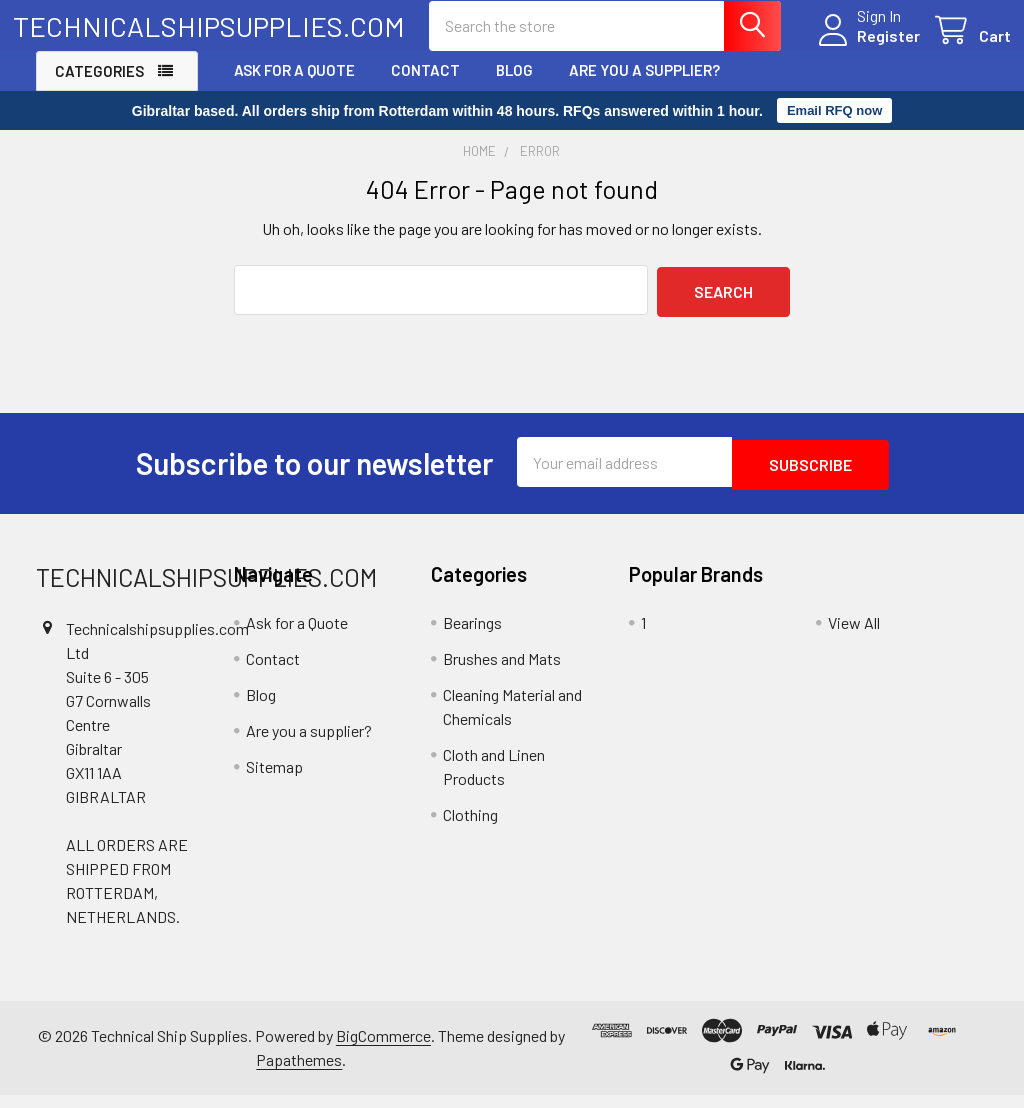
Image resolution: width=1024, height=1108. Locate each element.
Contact (425, 87)
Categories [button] (99, 88)
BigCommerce (383, 1048)
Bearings (472, 634)
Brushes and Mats (502, 670)
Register (865, 46)
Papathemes (299, 1072)
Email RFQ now (834, 128)
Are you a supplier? (644, 87)
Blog (514, 87)
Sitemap (274, 778)
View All (854, 634)
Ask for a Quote (294, 87)
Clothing (470, 826)
